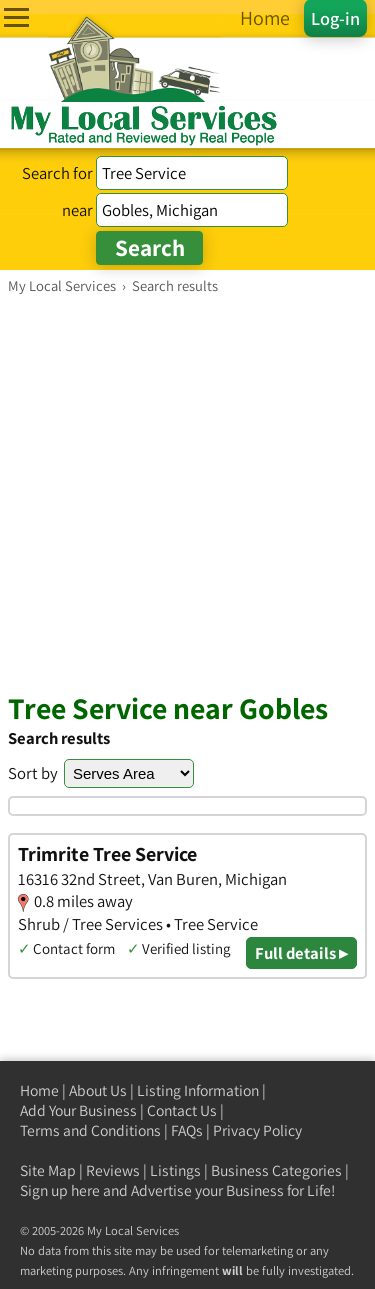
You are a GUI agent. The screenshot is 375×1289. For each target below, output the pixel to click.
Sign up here (60, 1190)
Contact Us (182, 1110)
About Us (98, 1090)
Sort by (33, 773)
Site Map (48, 1170)
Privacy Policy (257, 1130)
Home (39, 1090)
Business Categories (276, 1170)
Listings (175, 1170)
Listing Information (198, 1090)
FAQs (187, 1130)
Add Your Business (78, 1110)
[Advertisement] (187, 492)
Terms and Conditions (90, 1130)
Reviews (113, 1170)
